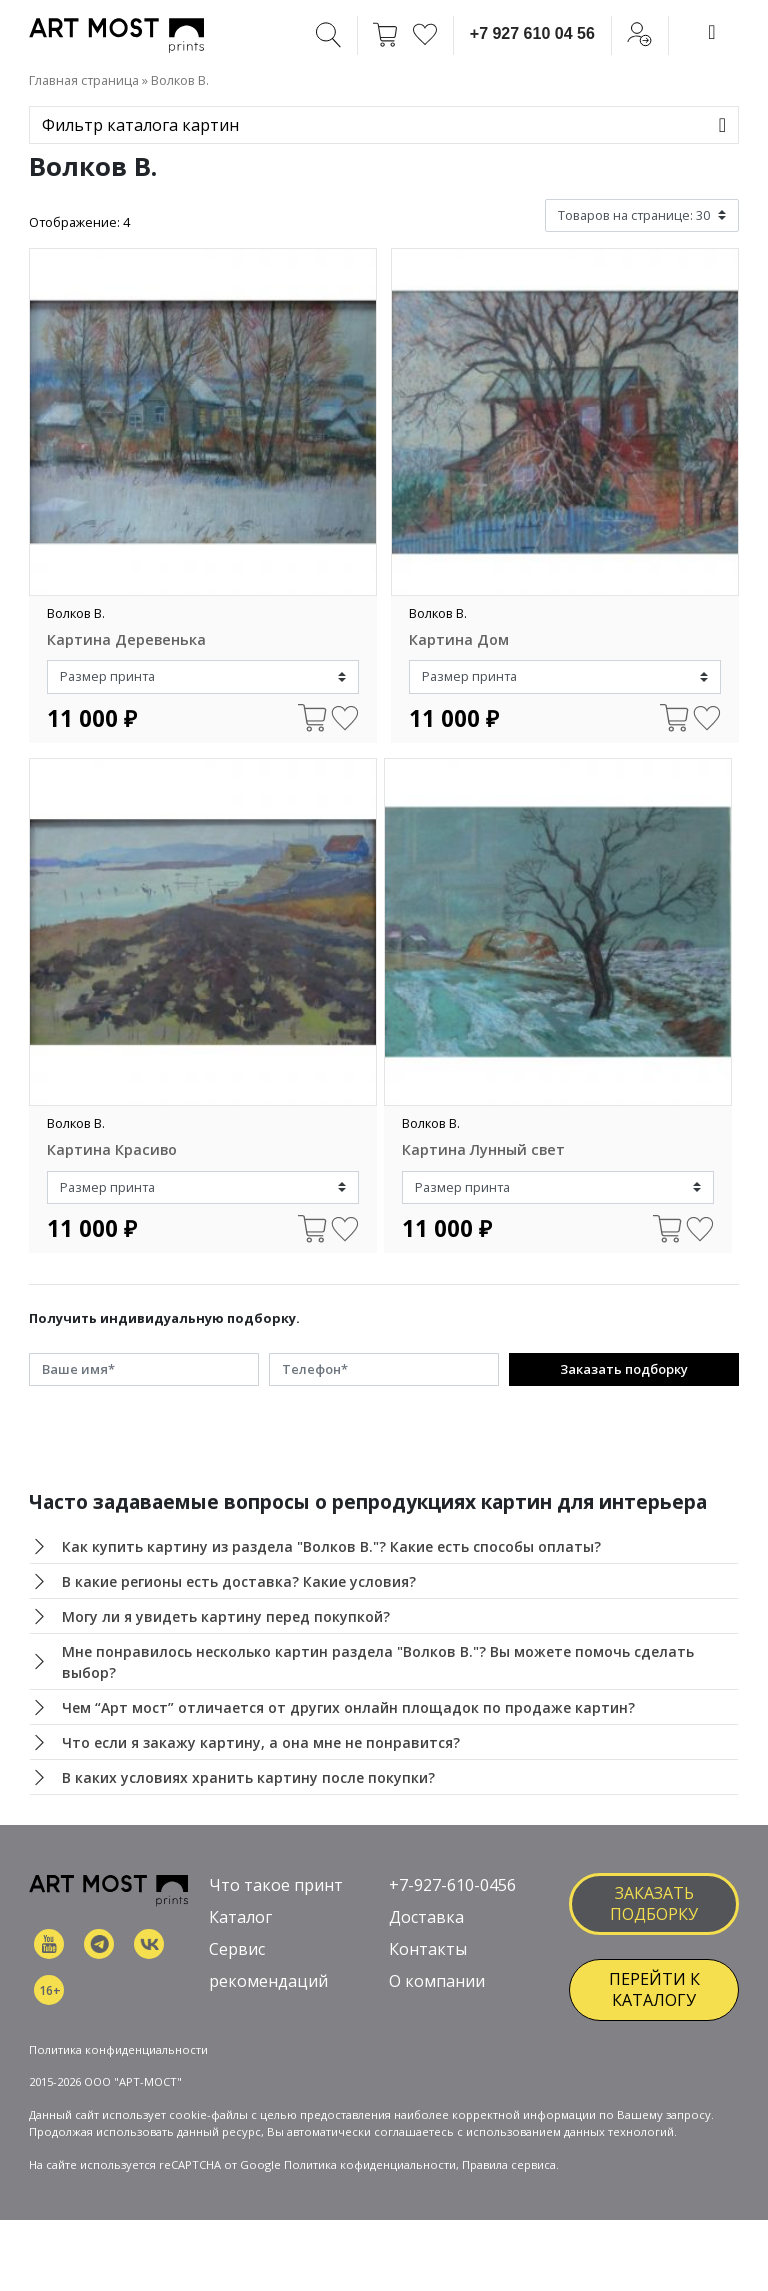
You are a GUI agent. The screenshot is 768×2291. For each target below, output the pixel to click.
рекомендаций (268, 1981)
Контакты (428, 1949)
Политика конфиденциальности (118, 2049)
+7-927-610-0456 (452, 1885)
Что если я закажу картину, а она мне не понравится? (261, 1742)
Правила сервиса (509, 2164)
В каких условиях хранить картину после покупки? (248, 1777)
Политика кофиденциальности (370, 2164)
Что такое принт (276, 1885)
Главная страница (84, 80)
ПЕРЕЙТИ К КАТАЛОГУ (654, 1989)
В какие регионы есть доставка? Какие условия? (239, 1581)
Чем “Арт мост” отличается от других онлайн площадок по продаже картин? (348, 1707)
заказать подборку (654, 1903)
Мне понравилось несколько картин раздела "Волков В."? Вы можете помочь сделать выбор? (378, 1662)
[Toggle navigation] (712, 32)
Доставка (426, 1917)
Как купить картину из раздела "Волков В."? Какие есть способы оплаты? (331, 1546)
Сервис (237, 1949)
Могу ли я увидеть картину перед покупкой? (226, 1616)
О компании (437, 1981)
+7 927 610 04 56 (532, 33)
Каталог (240, 1917)
